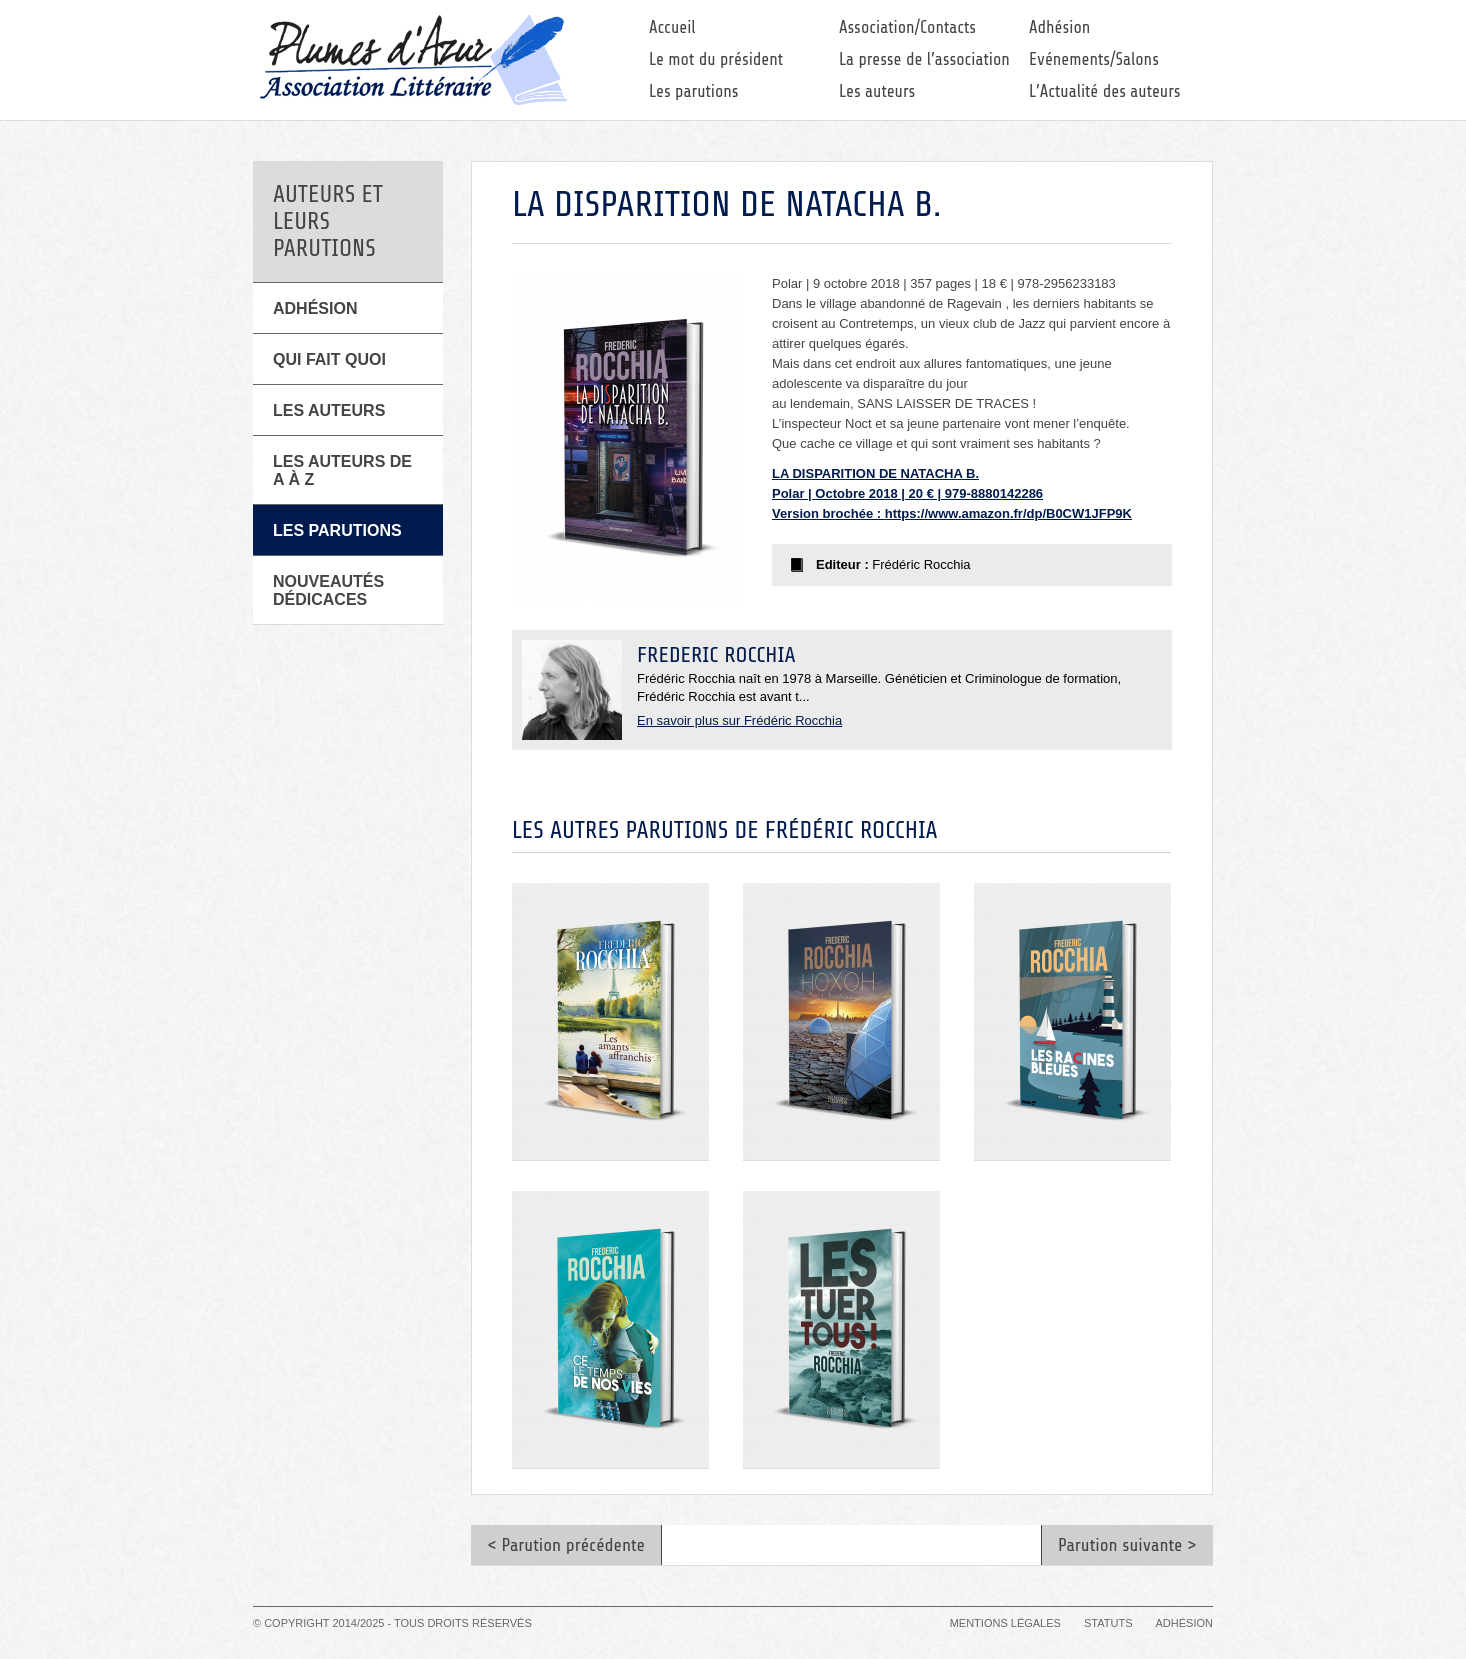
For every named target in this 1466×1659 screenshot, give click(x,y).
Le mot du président (716, 59)
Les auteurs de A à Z (342, 470)
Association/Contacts (907, 27)
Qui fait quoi (329, 359)
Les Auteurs (329, 410)
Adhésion (1059, 27)
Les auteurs (877, 91)
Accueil (672, 27)
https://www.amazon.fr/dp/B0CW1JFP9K (1008, 513)
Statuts (1108, 1623)
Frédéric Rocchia (716, 655)
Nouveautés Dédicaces (328, 590)
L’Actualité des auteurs (1105, 91)
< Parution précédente (566, 1545)
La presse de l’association (924, 59)
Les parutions (694, 91)
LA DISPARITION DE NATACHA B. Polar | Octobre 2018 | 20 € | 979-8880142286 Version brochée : (907, 493)
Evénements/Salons (1094, 59)
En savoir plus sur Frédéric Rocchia (739, 720)
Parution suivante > (1127, 1545)
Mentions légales (1005, 1623)
